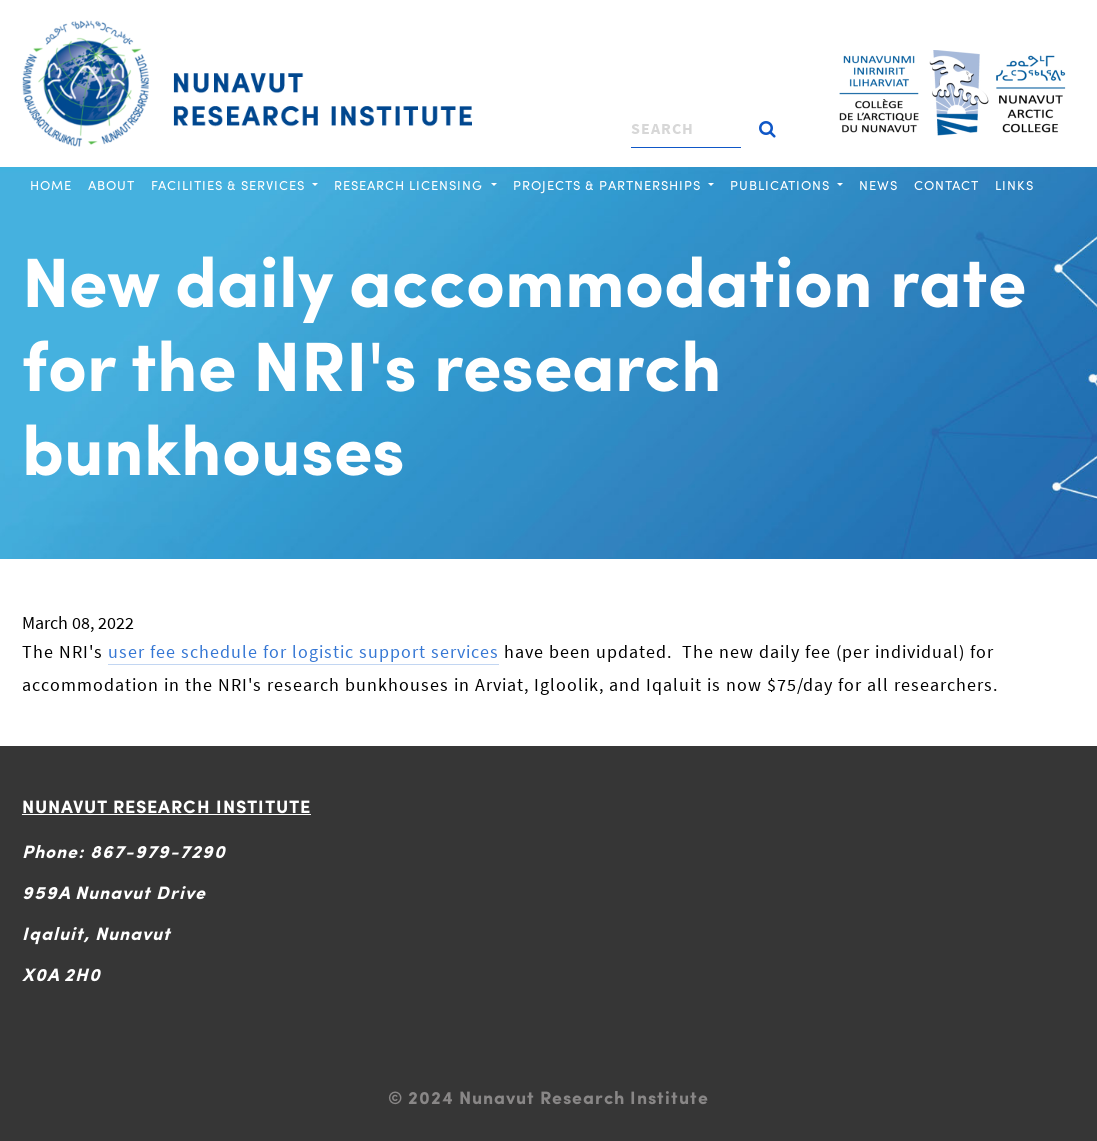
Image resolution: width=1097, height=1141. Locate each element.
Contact (946, 185)
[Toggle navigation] (485, 25)
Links (1014, 185)
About (111, 185)
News (878, 185)
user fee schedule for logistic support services (303, 651)
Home (51, 185)
